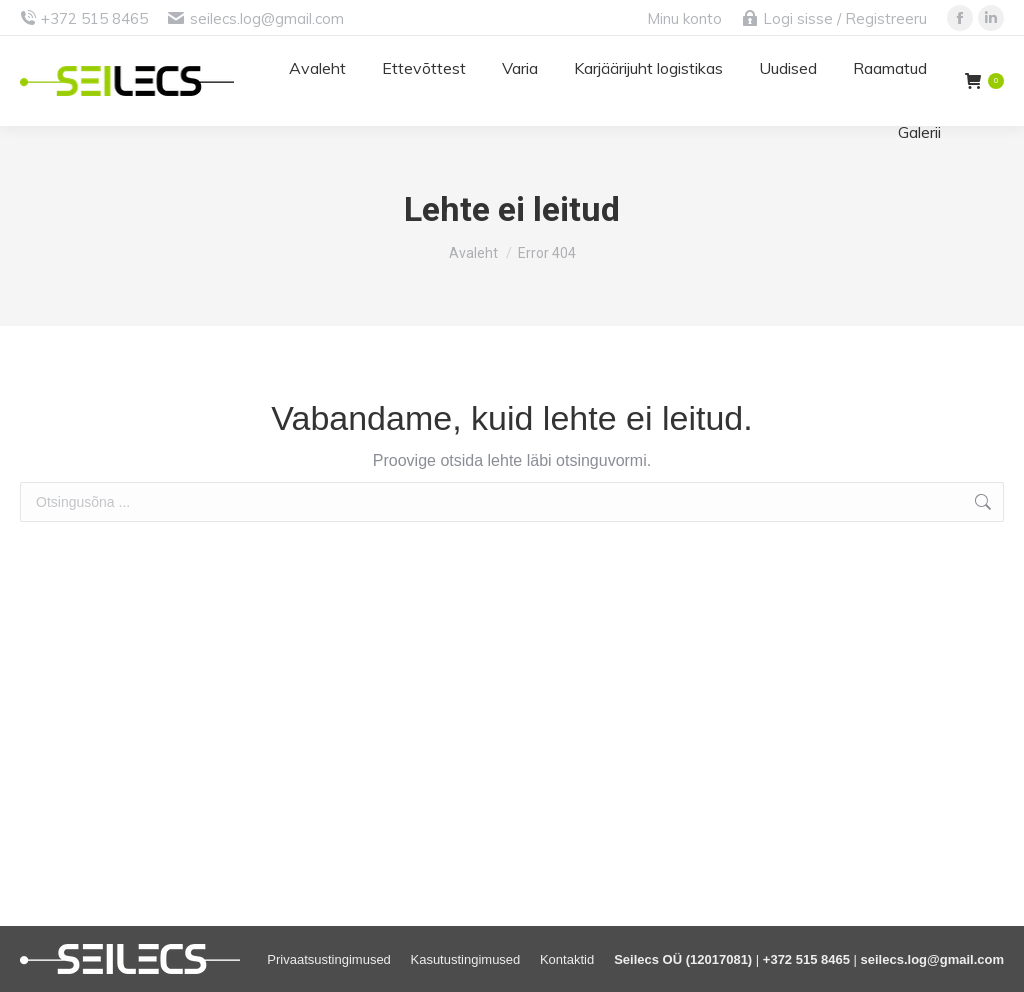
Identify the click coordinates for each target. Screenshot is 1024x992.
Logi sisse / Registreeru (834, 18)
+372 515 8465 (94, 18)
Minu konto (684, 18)
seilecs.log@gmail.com (267, 18)
